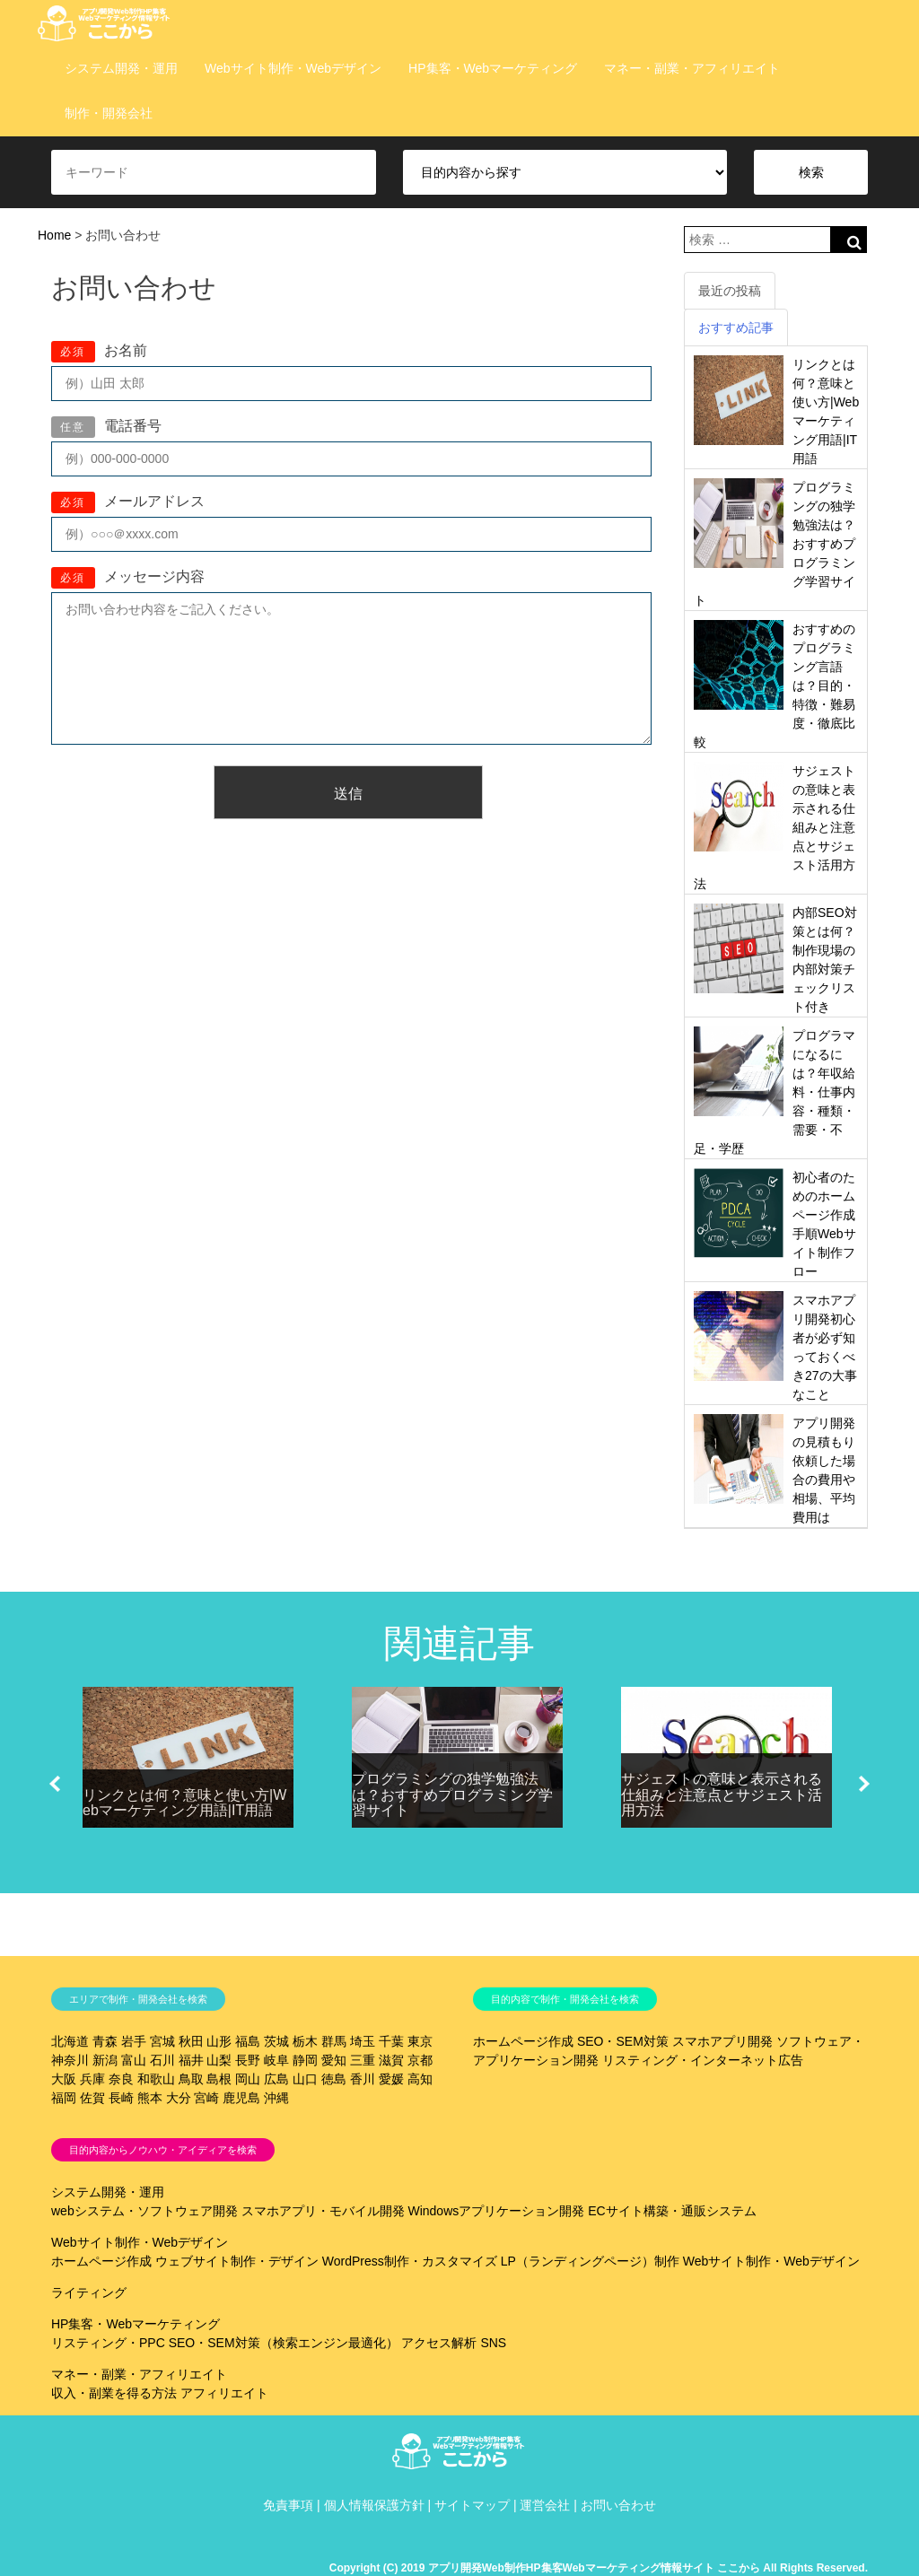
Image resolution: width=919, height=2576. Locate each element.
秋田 (191, 2041)
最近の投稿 (729, 291)
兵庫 (92, 2079)
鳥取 (191, 2079)
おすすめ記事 (736, 327)
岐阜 (276, 2060)
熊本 (149, 2098)
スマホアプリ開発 (722, 2041)
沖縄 (276, 2098)
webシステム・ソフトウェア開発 (144, 2211)
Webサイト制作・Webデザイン (293, 68)
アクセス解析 (439, 2343)
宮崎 (206, 2098)
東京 (420, 2041)
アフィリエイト (224, 2393)
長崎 (121, 2098)
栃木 (305, 2041)
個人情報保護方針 (374, 2505)
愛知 (333, 2060)
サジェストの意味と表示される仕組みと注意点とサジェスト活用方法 (721, 1794)
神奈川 (70, 2060)
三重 (362, 2060)
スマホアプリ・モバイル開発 (323, 2211)
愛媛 (391, 2079)
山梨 (219, 2060)
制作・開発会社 (109, 113)
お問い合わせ (618, 2505)
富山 (133, 2060)
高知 (420, 2079)
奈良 (121, 2079)
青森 (105, 2041)
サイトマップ (472, 2505)
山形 (219, 2041)
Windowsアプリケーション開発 (495, 2211)
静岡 (305, 2060)
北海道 (70, 2041)
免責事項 (288, 2505)
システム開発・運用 (121, 68)
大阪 (63, 2079)
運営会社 (545, 2505)
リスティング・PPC (108, 2343)
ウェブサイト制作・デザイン (237, 2261)
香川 (362, 2079)
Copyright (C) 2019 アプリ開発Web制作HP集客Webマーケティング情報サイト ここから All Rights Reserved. (598, 2568)
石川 (162, 2060)
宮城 (162, 2041)
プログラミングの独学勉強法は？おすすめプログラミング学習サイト (452, 1794)
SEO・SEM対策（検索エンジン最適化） (283, 2343)
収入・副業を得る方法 (114, 2393)
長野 (247, 2060)
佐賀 (92, 2098)
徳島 (333, 2079)
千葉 (391, 2041)
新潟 (105, 2060)
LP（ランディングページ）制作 (590, 2261)
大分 (178, 2098)
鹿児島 (241, 2098)
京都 (420, 2060)
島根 (219, 2079)
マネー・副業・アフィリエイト (692, 68)
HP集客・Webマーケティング (492, 68)
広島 (276, 2079)
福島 (247, 2041)
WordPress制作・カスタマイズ (409, 2261)
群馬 (333, 2041)
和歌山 (156, 2079)
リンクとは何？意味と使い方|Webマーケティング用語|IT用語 (184, 1803)
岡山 (247, 2079)
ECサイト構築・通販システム (672, 2211)
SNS (493, 2343)
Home (54, 235)
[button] (55, 1784)
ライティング (89, 2292)
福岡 (63, 2098)
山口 (305, 2079)
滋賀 (391, 2060)
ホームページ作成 (523, 2041)
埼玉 (362, 2041)
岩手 (133, 2041)
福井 (191, 2060)
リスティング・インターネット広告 (702, 2060)
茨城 (276, 2041)
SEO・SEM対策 (623, 2041)
